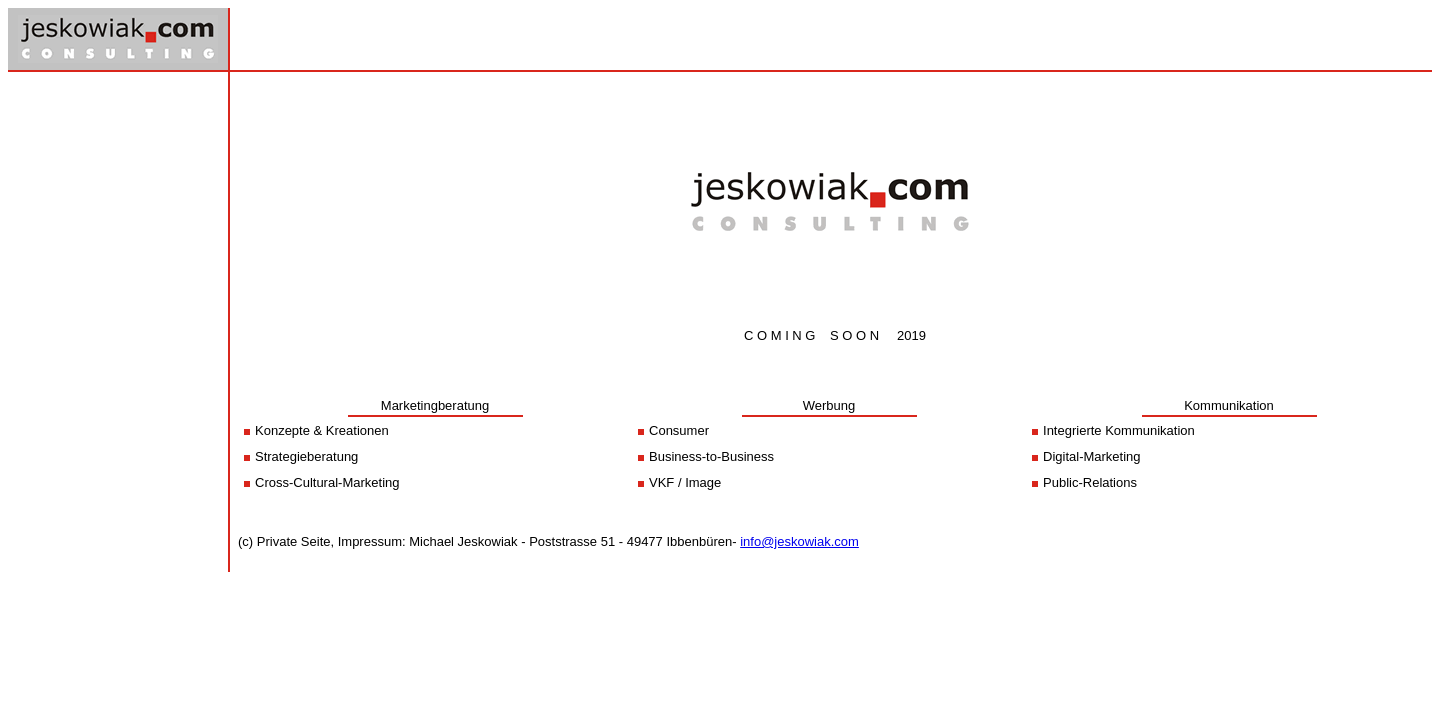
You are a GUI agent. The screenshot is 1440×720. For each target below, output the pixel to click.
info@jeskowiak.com (799, 541)
